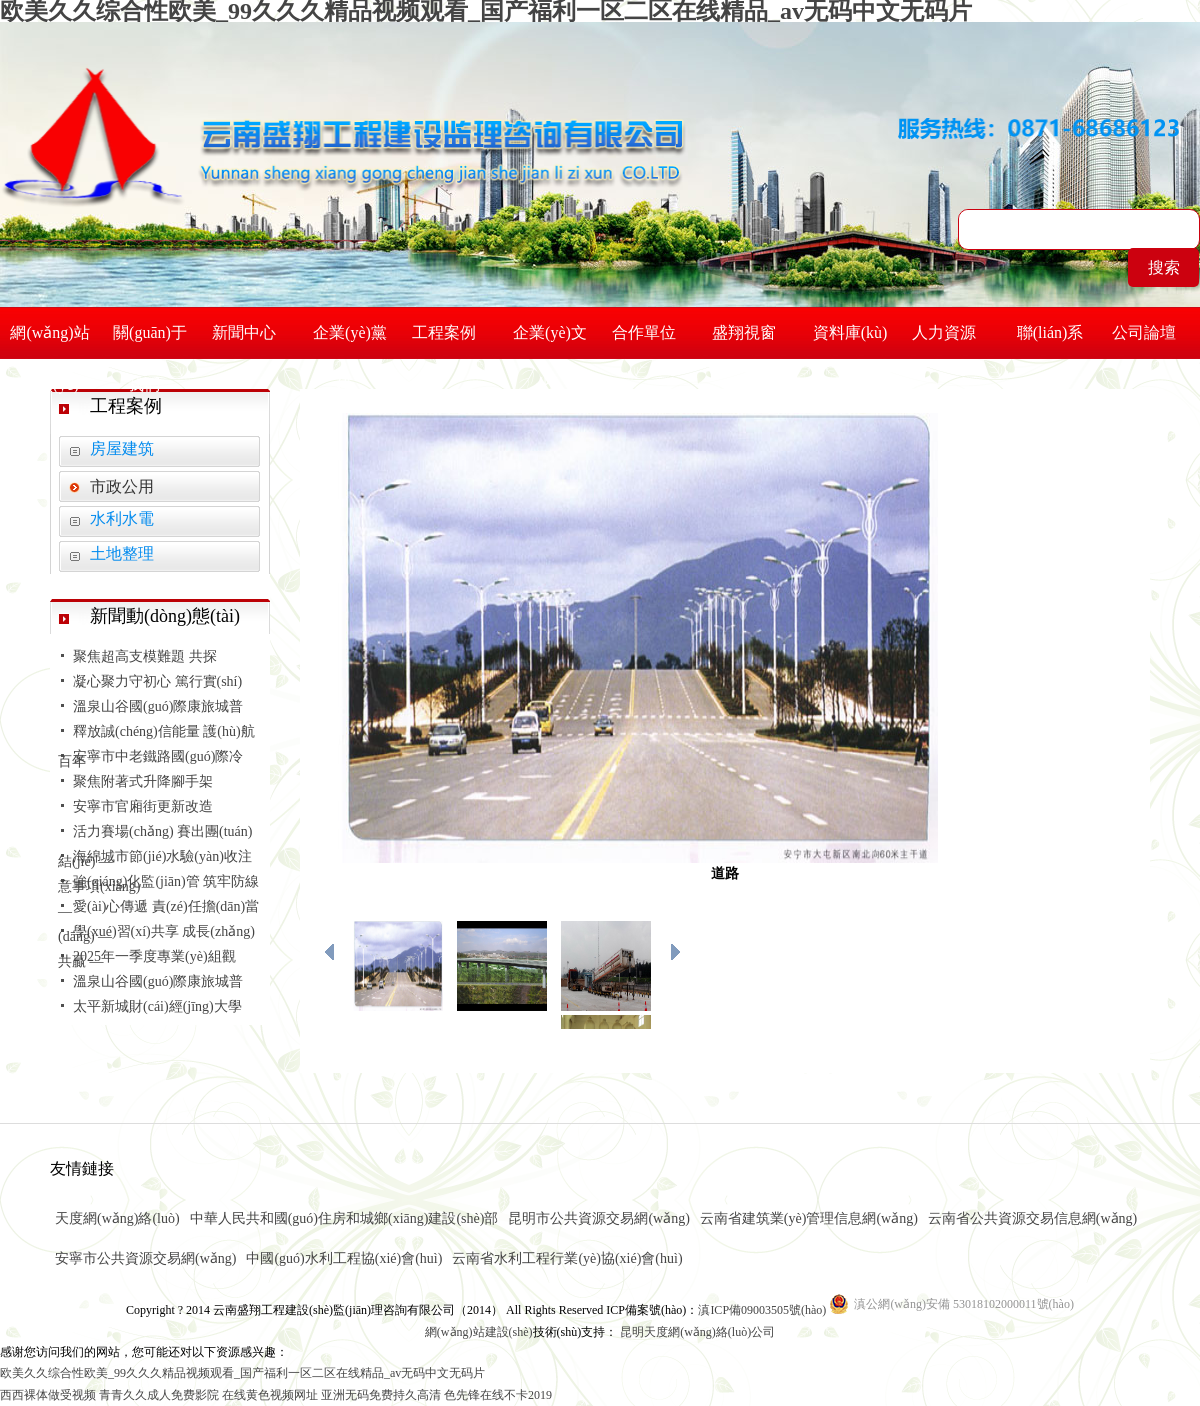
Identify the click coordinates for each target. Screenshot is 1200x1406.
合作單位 (650, 332)
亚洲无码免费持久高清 (381, 1395)
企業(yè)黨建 (350, 341)
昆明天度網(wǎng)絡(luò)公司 (697, 1332)
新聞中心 (250, 332)
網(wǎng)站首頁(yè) (49, 341)
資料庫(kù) (850, 341)
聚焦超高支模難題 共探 (145, 656)
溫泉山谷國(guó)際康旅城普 (158, 706)
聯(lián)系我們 (1050, 341)
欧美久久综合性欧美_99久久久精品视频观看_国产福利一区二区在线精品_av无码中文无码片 (242, 1373)
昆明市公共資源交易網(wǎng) (598, 1218)
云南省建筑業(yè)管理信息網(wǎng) (809, 1218)
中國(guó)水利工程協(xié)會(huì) (344, 1258)
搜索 (1164, 267)
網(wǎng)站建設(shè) (479, 1332)
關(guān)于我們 (150, 341)
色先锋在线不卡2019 (498, 1395)
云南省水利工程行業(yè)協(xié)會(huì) (567, 1258)
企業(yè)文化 (550, 341)
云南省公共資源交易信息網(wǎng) (1032, 1218)
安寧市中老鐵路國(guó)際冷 (158, 756)
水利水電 (122, 518)
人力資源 (950, 332)
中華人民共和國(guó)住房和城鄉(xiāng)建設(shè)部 (344, 1218)
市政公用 (122, 486)
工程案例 (450, 332)
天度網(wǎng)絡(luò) (117, 1218)
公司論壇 (1150, 332)
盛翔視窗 (750, 332)
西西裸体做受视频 (48, 1395)
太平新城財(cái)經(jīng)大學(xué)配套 (150, 1021)
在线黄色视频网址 (270, 1395)
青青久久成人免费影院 (159, 1395)
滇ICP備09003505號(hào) (763, 1310)
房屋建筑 (122, 448)
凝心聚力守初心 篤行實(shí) (157, 681)
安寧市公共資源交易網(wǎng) (145, 1258)
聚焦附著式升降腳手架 (143, 781)
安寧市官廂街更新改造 (143, 806)
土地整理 (122, 553)
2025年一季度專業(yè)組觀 (154, 956)
